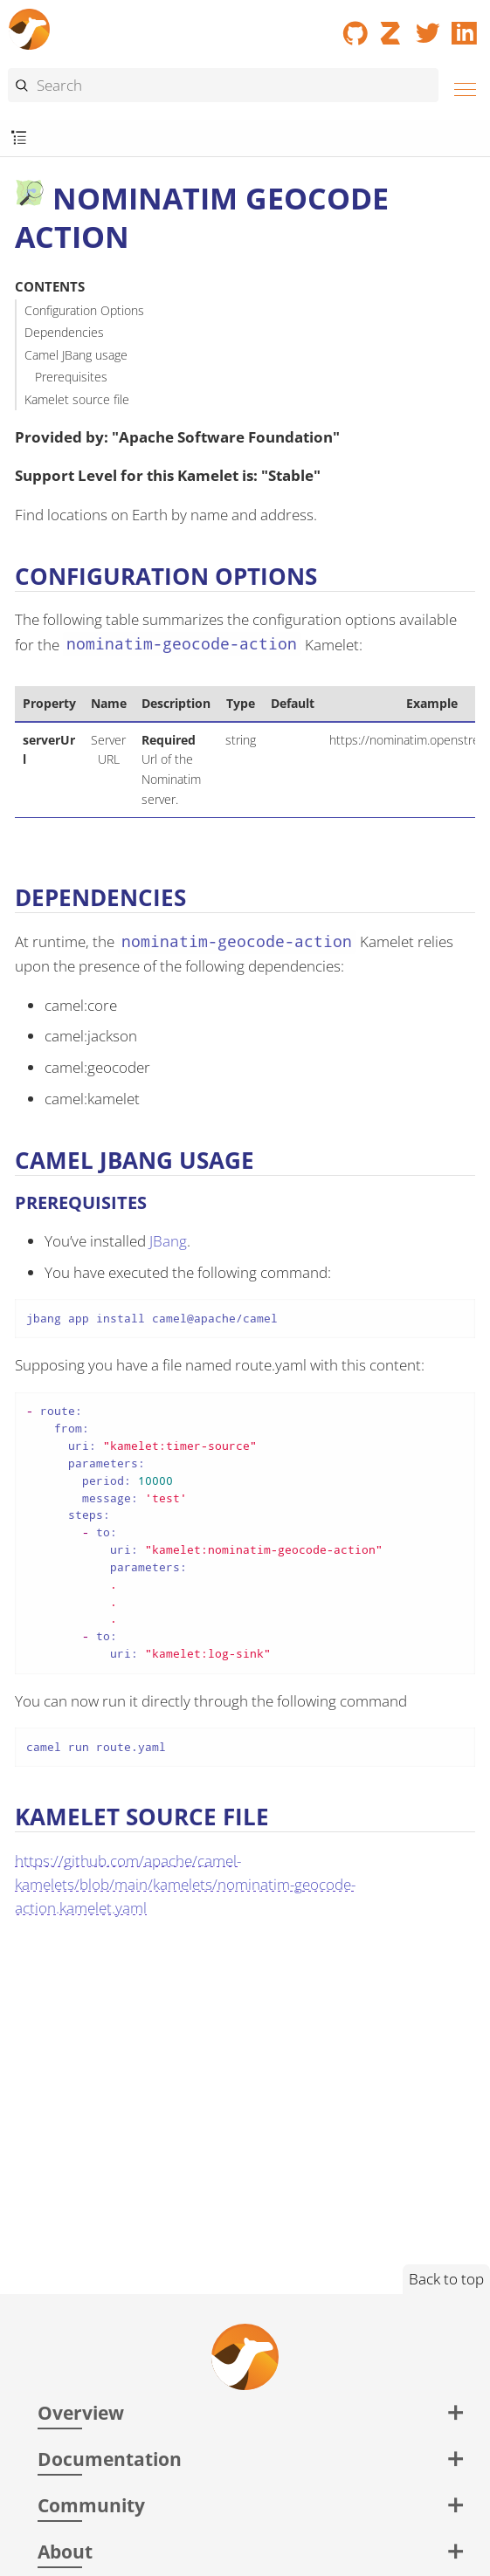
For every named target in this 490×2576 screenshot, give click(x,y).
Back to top (446, 2279)
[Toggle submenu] (19, 138)
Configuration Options (84, 310)
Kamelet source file (76, 399)
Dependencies (64, 332)
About (65, 2551)
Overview (81, 2412)
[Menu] (460, 87)
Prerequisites (71, 376)
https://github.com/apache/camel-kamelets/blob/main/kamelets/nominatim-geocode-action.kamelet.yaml (185, 1884)
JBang (168, 1241)
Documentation (110, 2458)
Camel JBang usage (76, 355)
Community (91, 2505)
